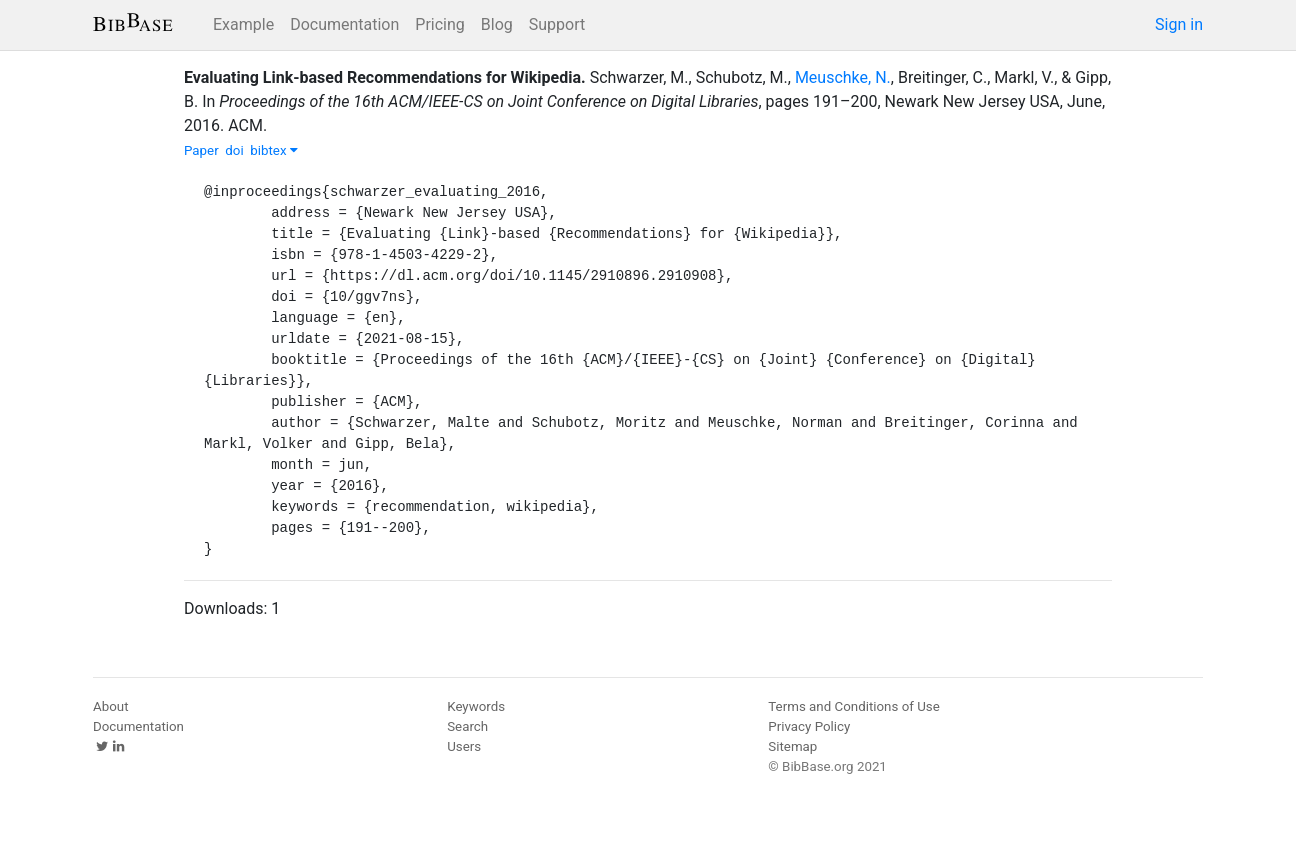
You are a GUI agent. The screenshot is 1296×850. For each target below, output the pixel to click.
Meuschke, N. (843, 77)
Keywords (476, 706)
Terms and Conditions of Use (853, 706)
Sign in (1179, 24)
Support (557, 24)
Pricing (440, 24)
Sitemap (792, 746)
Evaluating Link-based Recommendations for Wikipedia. (385, 77)
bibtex (274, 150)
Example (243, 24)
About (111, 706)
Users (464, 746)
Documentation (344, 24)
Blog (497, 24)
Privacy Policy (809, 726)
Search (467, 726)
